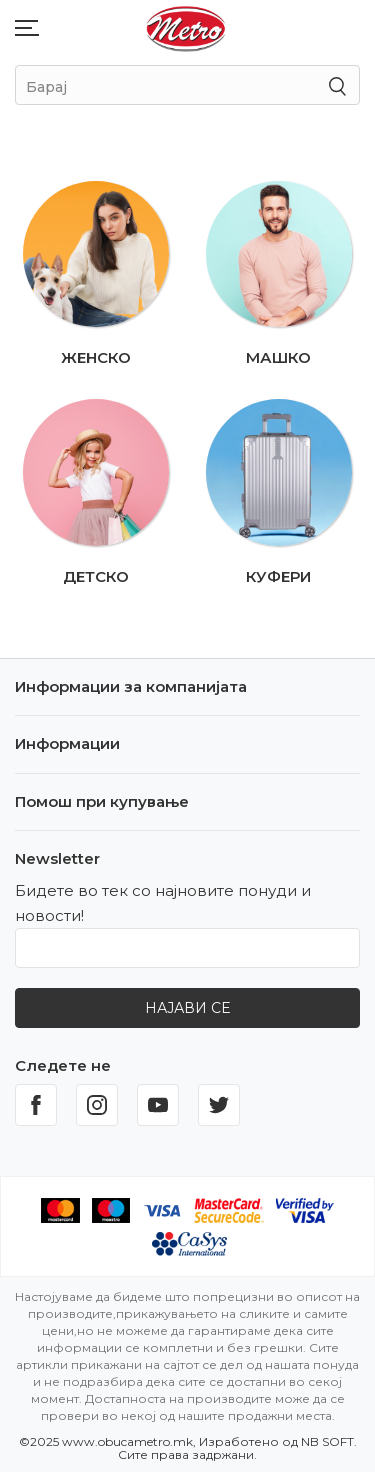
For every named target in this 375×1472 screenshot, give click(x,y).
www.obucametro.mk (127, 1441)
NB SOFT (327, 1441)
